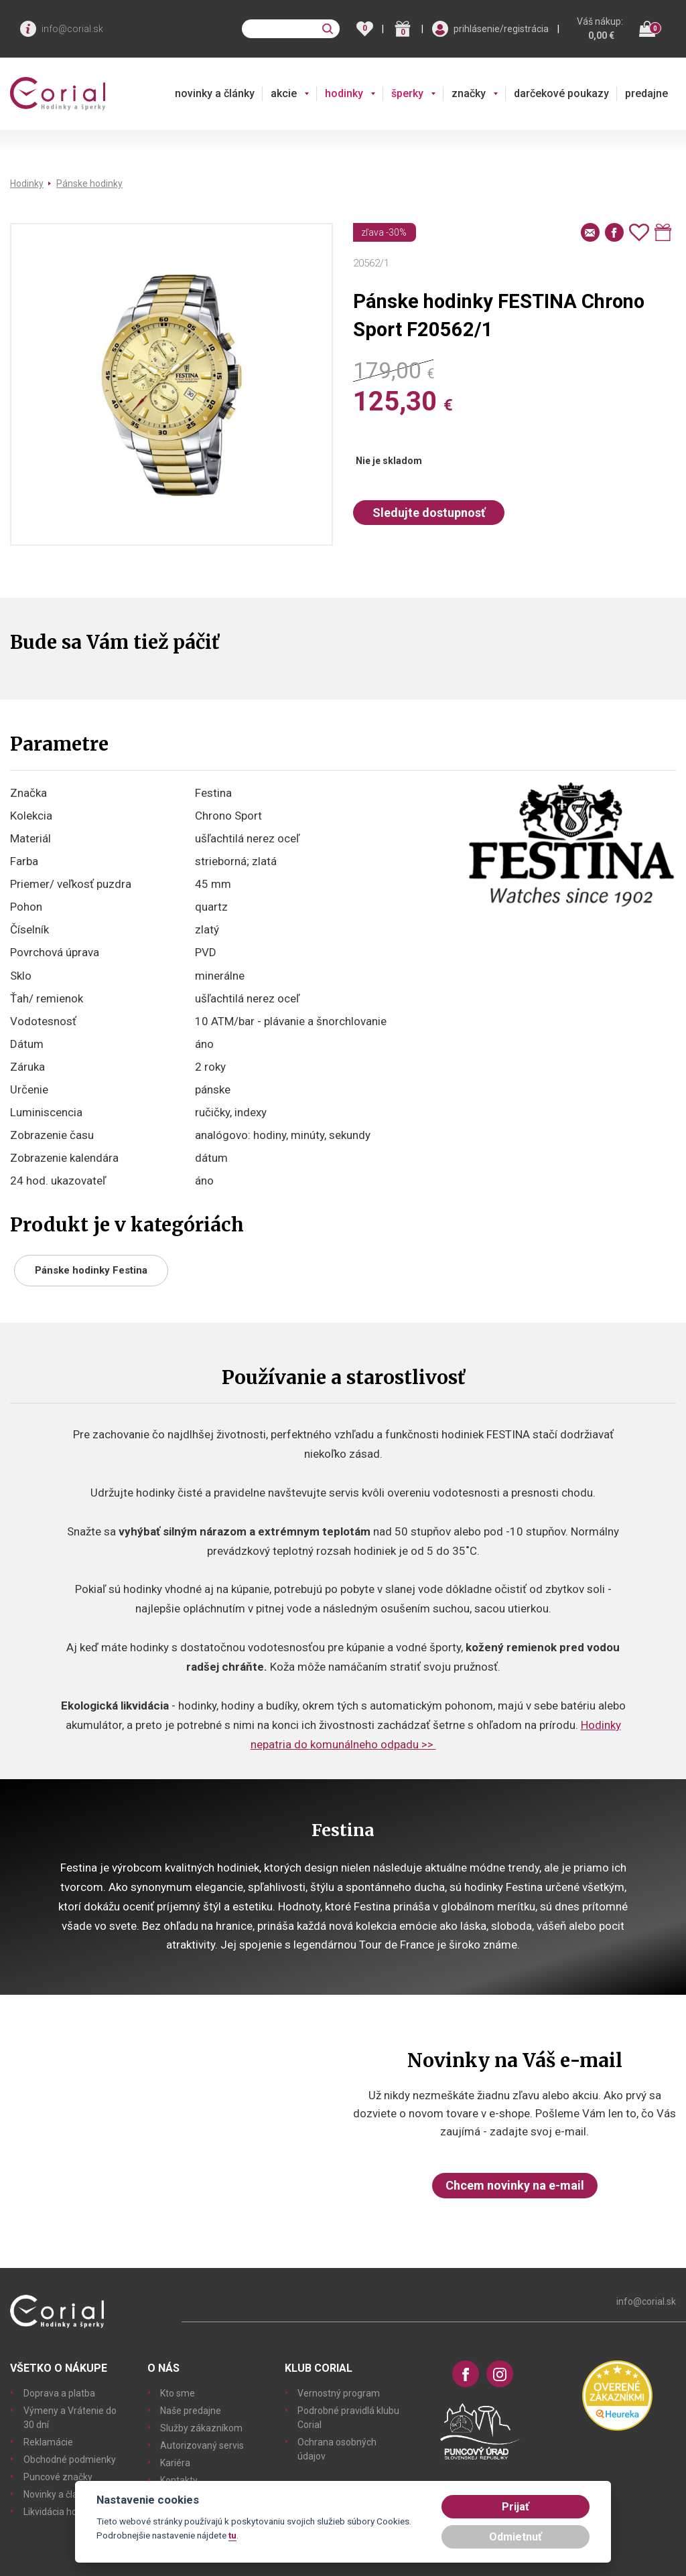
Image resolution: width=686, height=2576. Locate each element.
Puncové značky (57, 2477)
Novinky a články (57, 2494)
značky (469, 93)
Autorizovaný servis (202, 2445)
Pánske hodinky (89, 183)
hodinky (344, 93)
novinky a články (215, 93)
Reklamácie (48, 2442)
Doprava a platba (59, 2393)
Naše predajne (190, 2410)
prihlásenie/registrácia (501, 28)
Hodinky (27, 183)
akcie (284, 93)
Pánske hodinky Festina (91, 1270)
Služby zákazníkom (201, 2428)
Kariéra (175, 2462)
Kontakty (179, 2480)
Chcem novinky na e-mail (514, 2185)
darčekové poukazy (561, 93)
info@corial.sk (72, 28)
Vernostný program (338, 2393)
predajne (646, 93)
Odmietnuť (515, 2536)
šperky (407, 93)
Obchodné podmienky (69, 2459)
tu (232, 2535)
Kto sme (177, 2393)
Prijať (515, 2506)
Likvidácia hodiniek (62, 2511)
